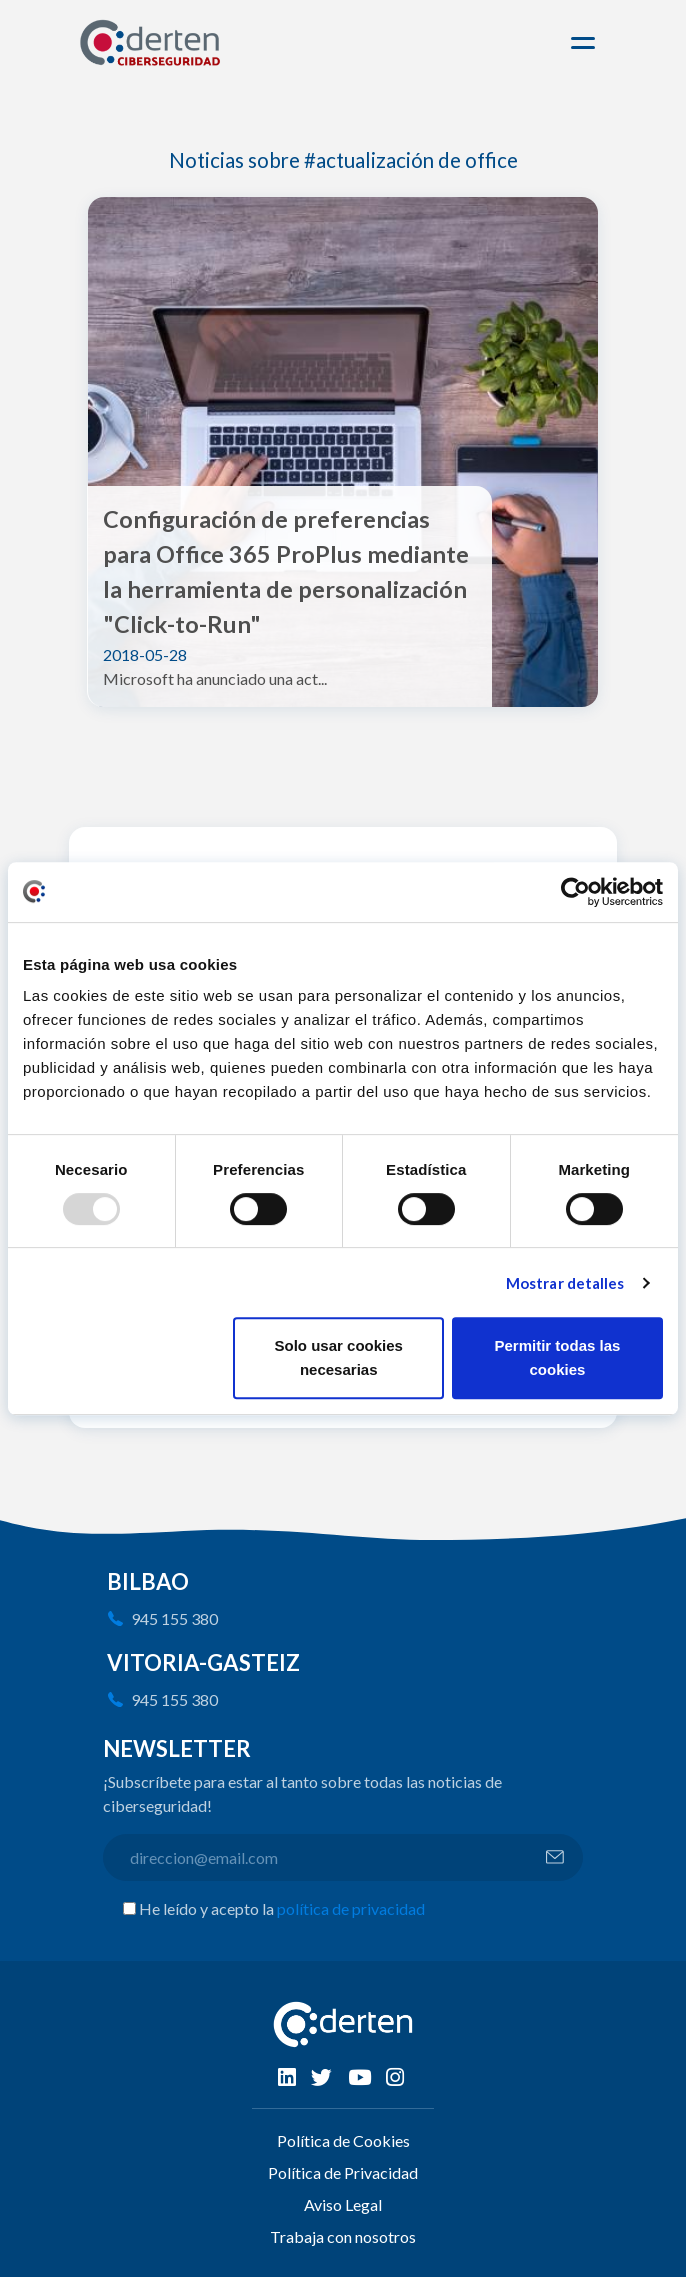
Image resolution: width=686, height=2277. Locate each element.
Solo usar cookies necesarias (339, 1357)
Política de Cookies (343, 2140)
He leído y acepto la (282, 1908)
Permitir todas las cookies (557, 1357)
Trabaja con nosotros (343, 2236)
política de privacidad (351, 1908)
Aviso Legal (343, 2204)
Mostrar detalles (565, 1283)
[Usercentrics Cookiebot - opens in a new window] (575, 892)
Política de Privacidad (343, 2172)
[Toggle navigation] (586, 43)
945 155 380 (174, 1618)
